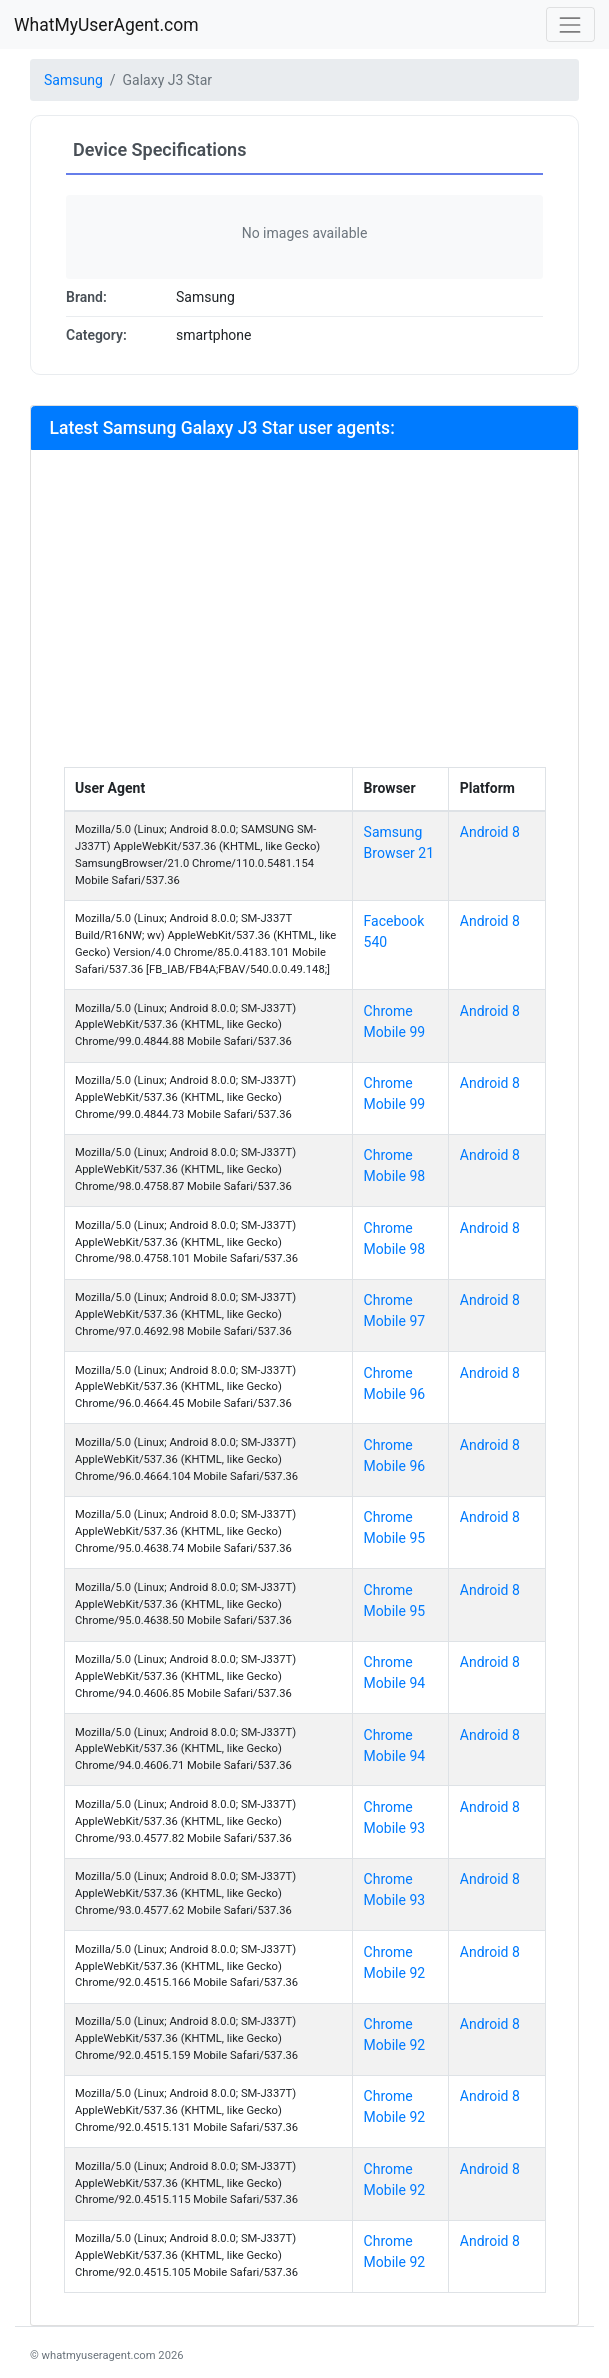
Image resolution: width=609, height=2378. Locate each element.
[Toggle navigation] (570, 24)
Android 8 (490, 832)
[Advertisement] (305, 617)
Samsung (73, 80)
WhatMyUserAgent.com (106, 25)
